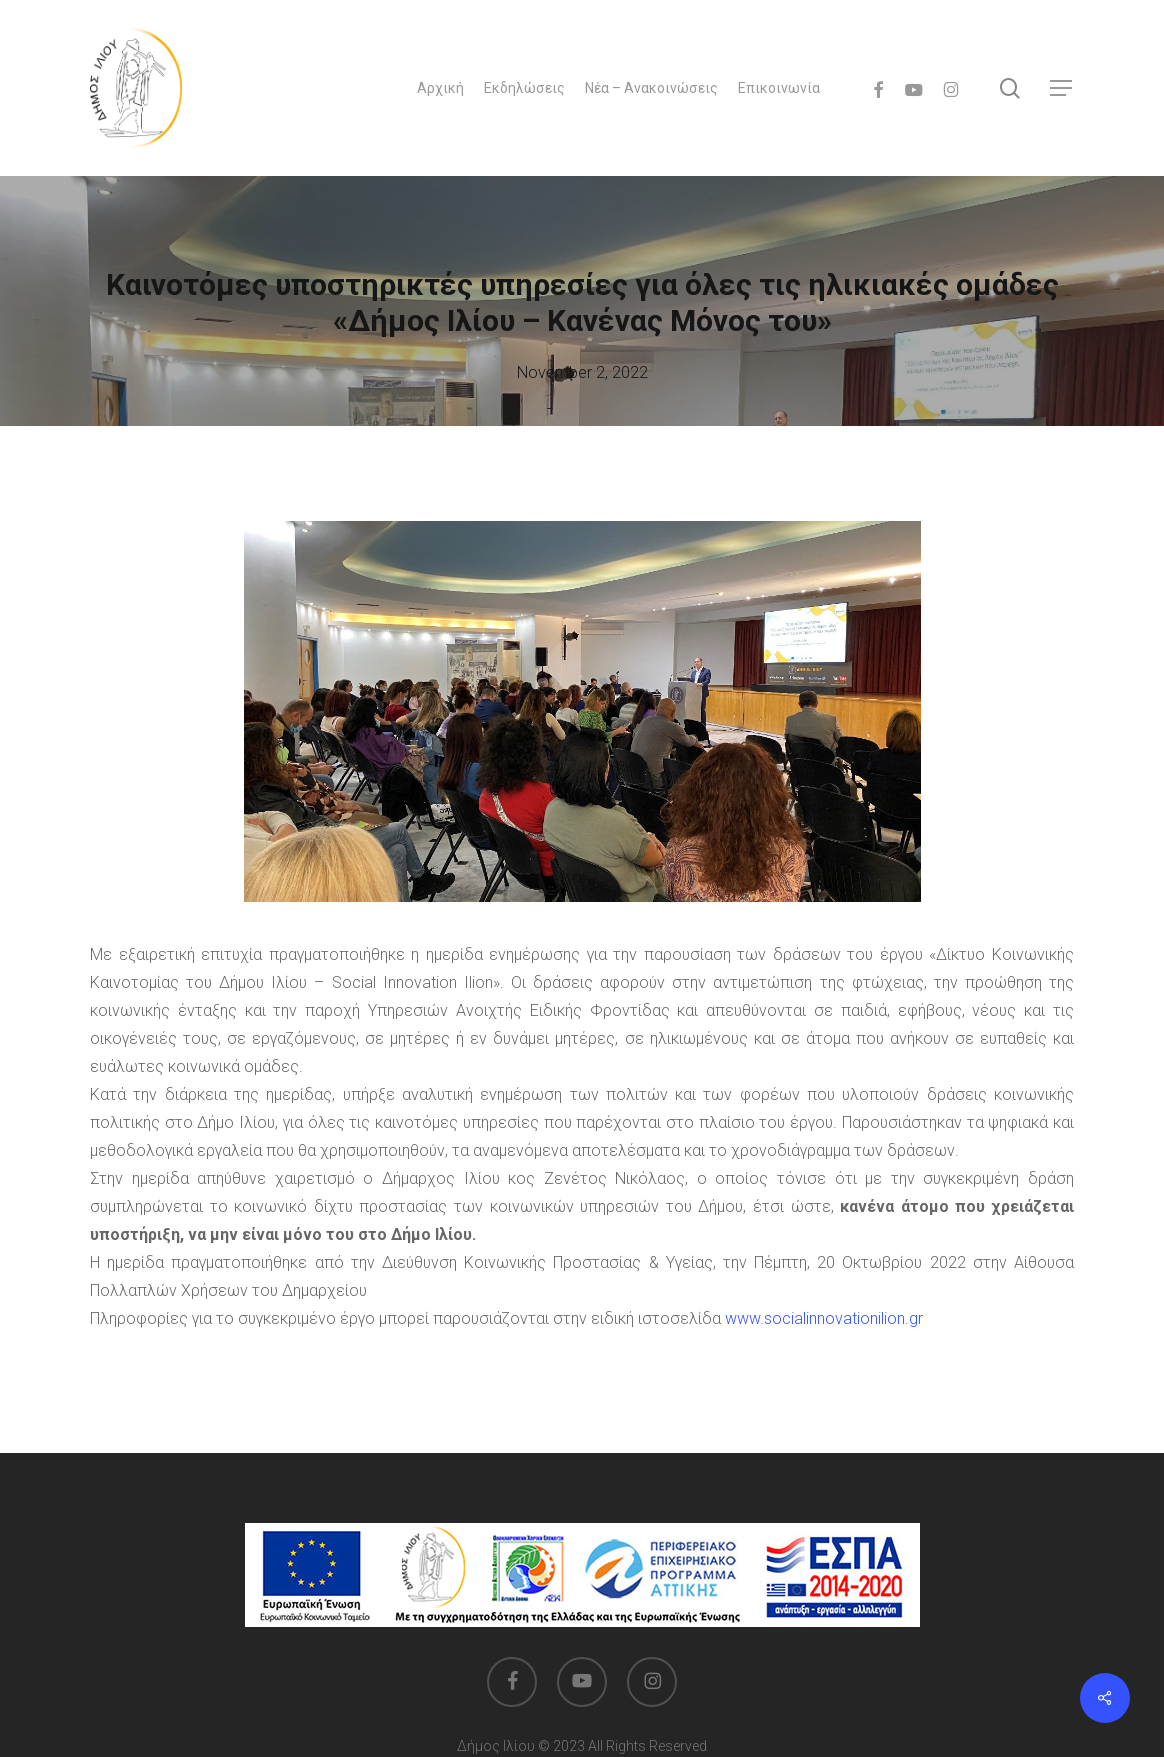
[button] (1062, 88)
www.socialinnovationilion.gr (824, 1318)
